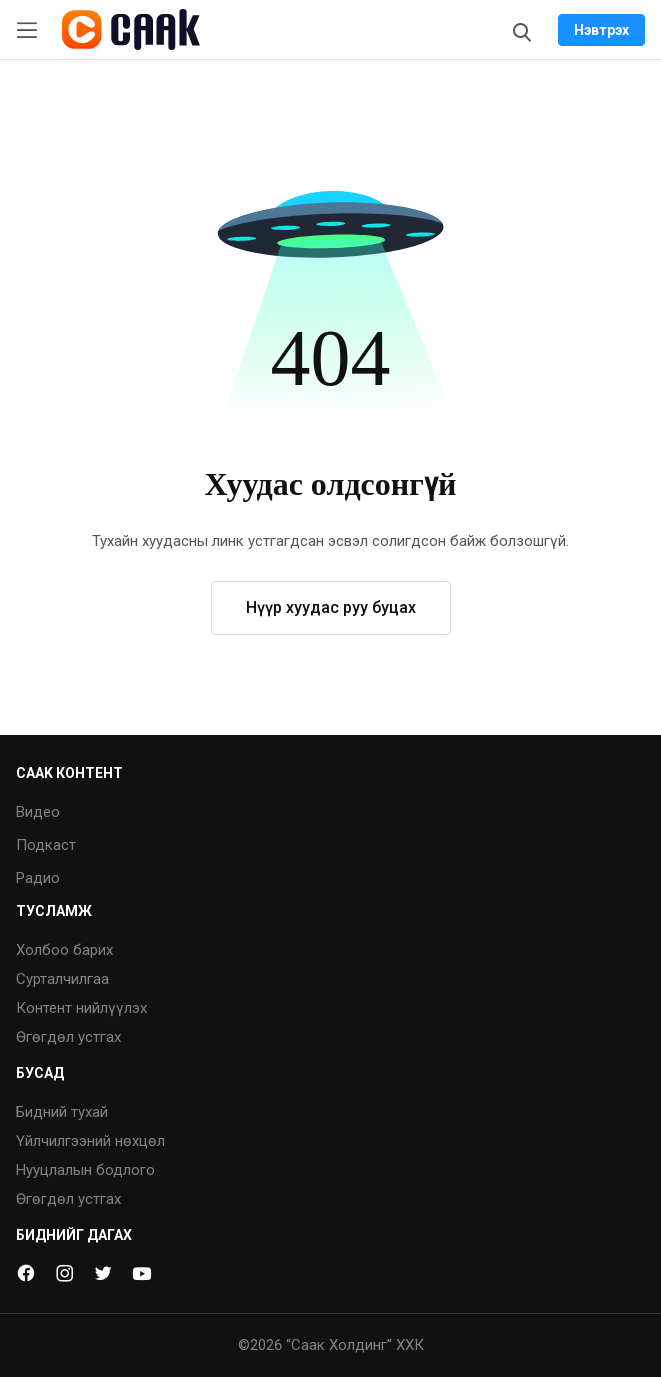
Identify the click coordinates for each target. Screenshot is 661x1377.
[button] (331, 260)
